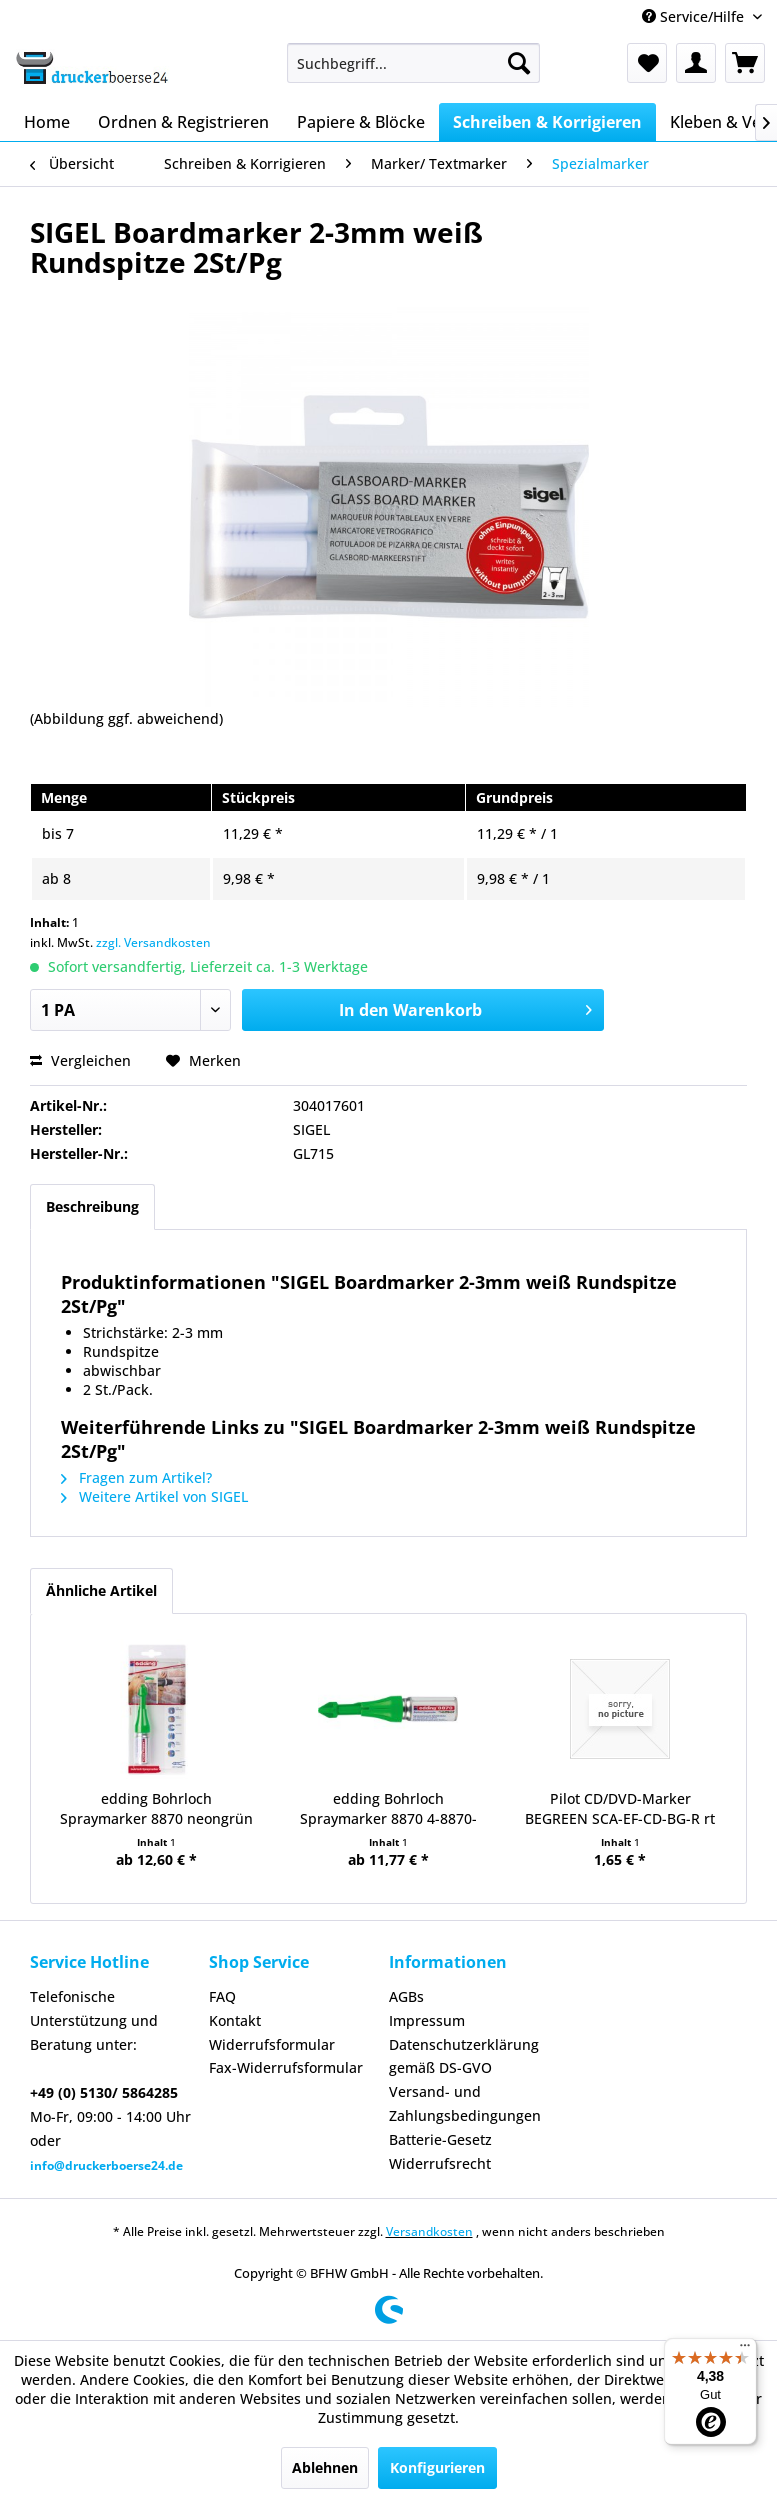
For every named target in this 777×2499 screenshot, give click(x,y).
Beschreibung (92, 1206)
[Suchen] (519, 63)
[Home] (47, 122)
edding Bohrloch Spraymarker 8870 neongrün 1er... (156, 1809)
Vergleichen (80, 1060)
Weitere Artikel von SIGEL (154, 1496)
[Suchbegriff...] (413, 63)
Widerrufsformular (272, 2044)
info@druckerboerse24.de (106, 2165)
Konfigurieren (437, 2467)
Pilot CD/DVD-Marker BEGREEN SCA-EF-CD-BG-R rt (620, 1808)
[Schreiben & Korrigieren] (547, 122)
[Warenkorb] (745, 63)
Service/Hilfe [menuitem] (695, 16)
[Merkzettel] (647, 63)
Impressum (427, 2020)
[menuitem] (413, 63)
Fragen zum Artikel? (136, 1477)
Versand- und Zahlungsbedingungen (465, 2103)
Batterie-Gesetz (440, 2139)
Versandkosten (429, 2231)
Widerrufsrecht (440, 2163)
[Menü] (745, 2350)
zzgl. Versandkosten (153, 942)
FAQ (222, 1996)
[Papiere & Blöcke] (361, 122)
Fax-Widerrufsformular (286, 2067)
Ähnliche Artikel (101, 1590)
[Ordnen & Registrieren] (183, 122)
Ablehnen (325, 2467)
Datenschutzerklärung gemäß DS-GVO (464, 2056)
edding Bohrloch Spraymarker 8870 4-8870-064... (388, 1809)
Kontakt (235, 2020)
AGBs (406, 1996)
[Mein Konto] (696, 63)
